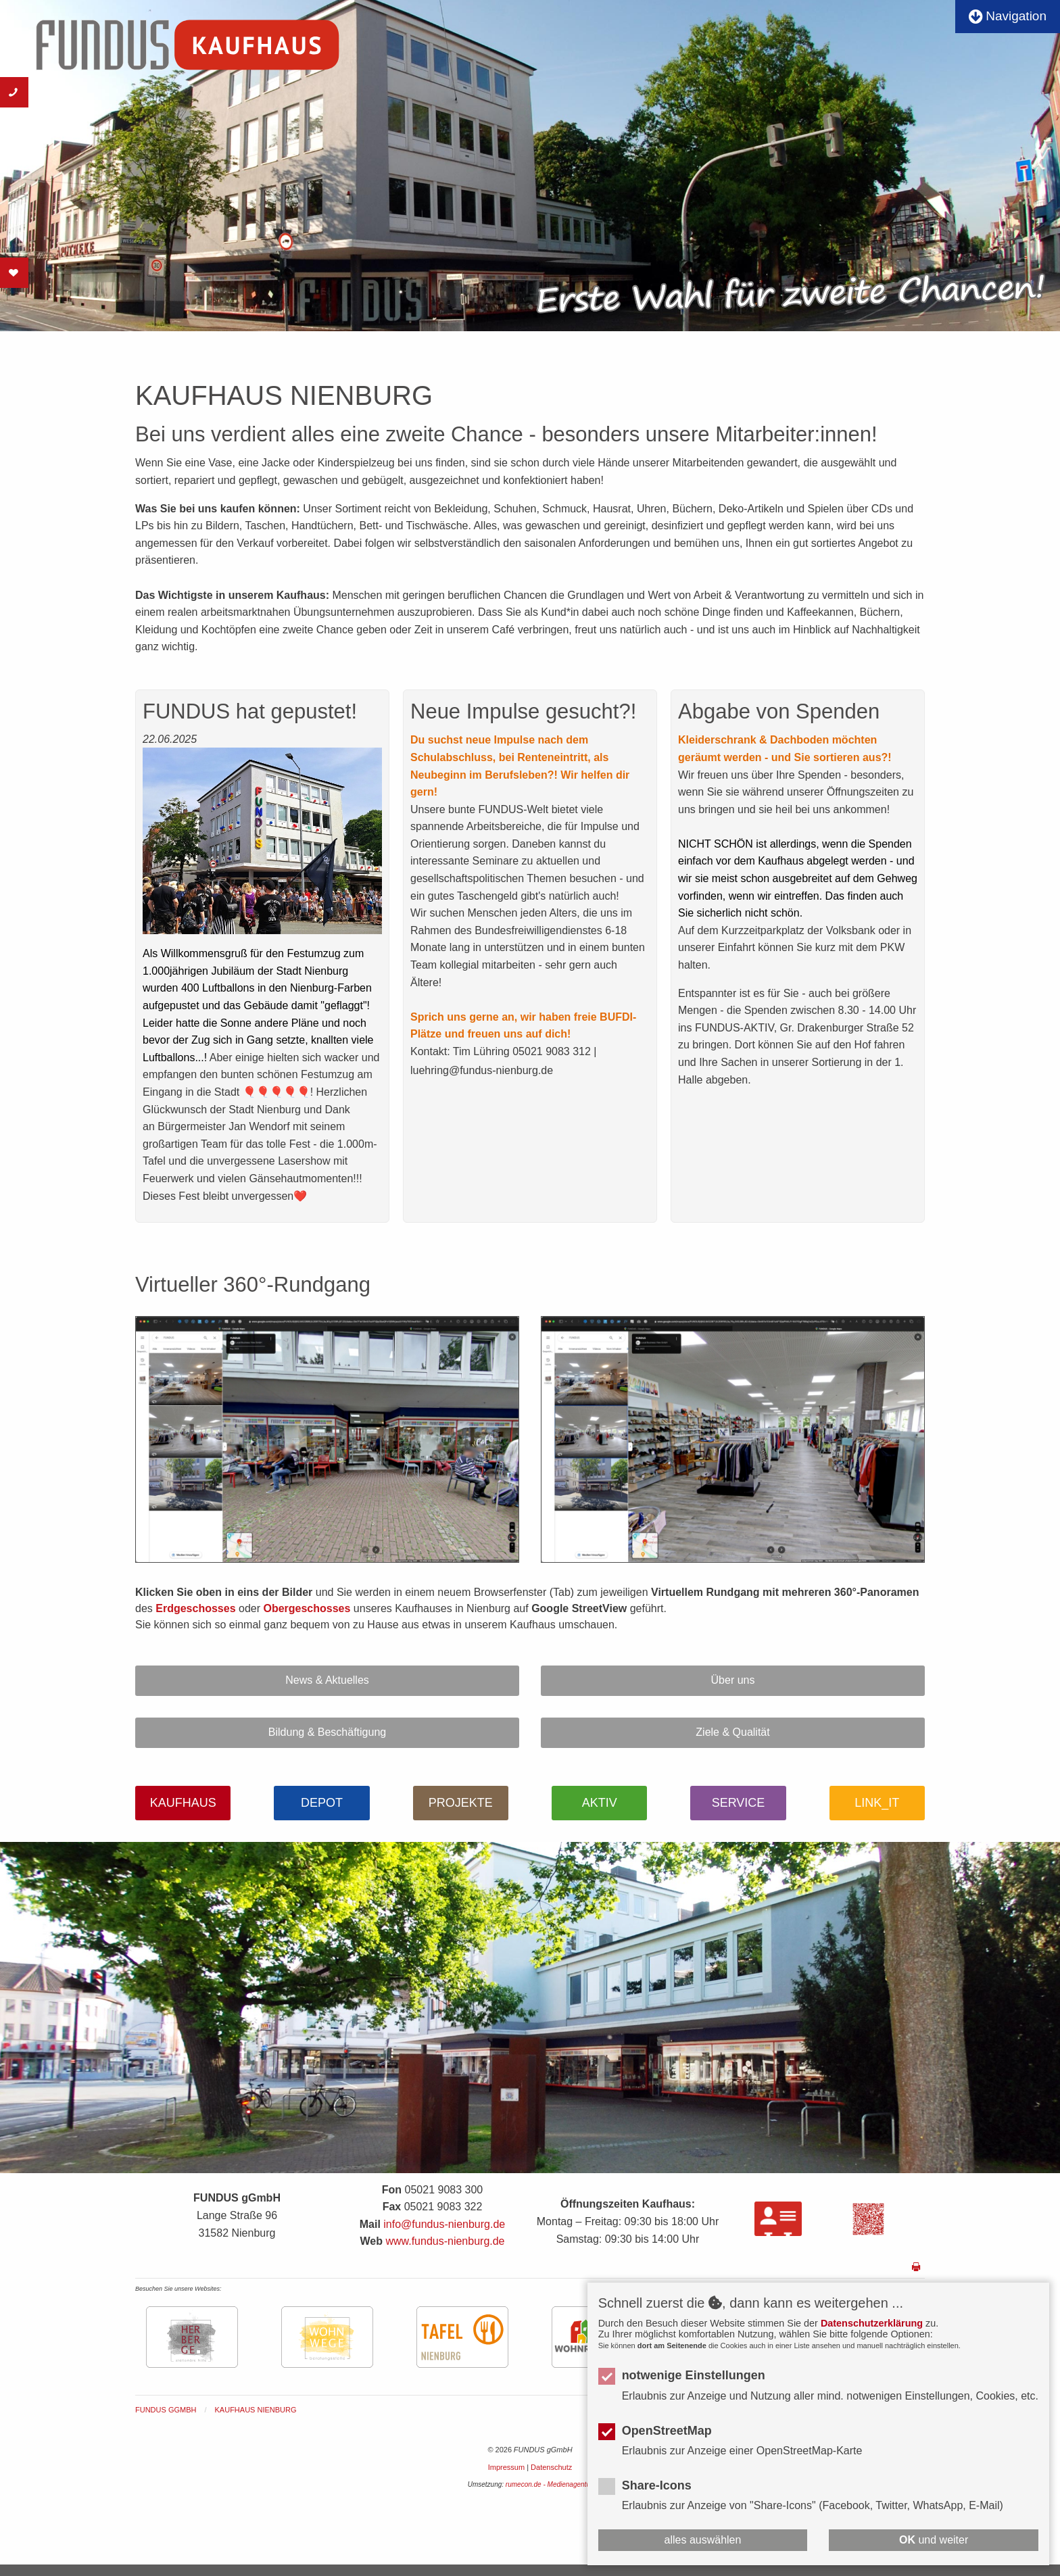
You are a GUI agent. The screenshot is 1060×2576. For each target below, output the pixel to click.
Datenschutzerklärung (872, 2323)
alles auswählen (703, 2540)
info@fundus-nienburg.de (444, 2224)
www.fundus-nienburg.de (444, 2241)
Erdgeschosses (195, 1608)
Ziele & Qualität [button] (732, 1732)
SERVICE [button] (738, 1802)
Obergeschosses (306, 1608)
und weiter (933, 2540)
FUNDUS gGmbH (165, 2410)
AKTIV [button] (599, 1802)
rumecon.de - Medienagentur (549, 2484)
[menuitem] (175, 2410)
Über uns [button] (733, 1680)
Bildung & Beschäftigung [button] (327, 1732)
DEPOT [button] (322, 1802)
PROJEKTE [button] (461, 1802)
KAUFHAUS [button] (183, 1802)
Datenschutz (551, 2467)
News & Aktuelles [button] (327, 1680)
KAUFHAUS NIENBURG (256, 2410)
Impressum (506, 2467)
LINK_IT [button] (876, 1802)
